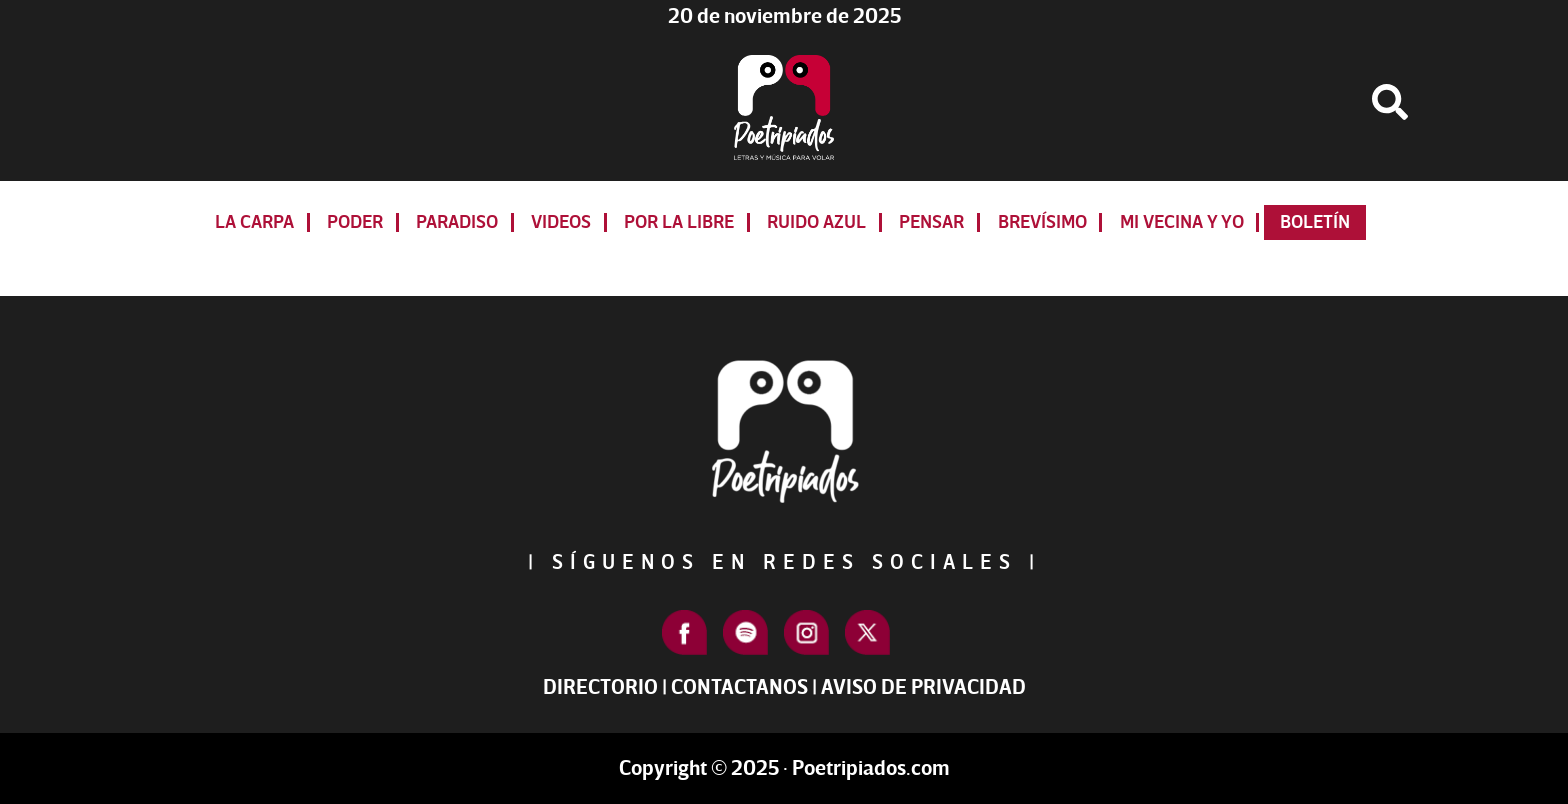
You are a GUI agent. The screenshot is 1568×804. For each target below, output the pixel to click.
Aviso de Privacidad (923, 687)
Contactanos (739, 687)
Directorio (600, 687)
